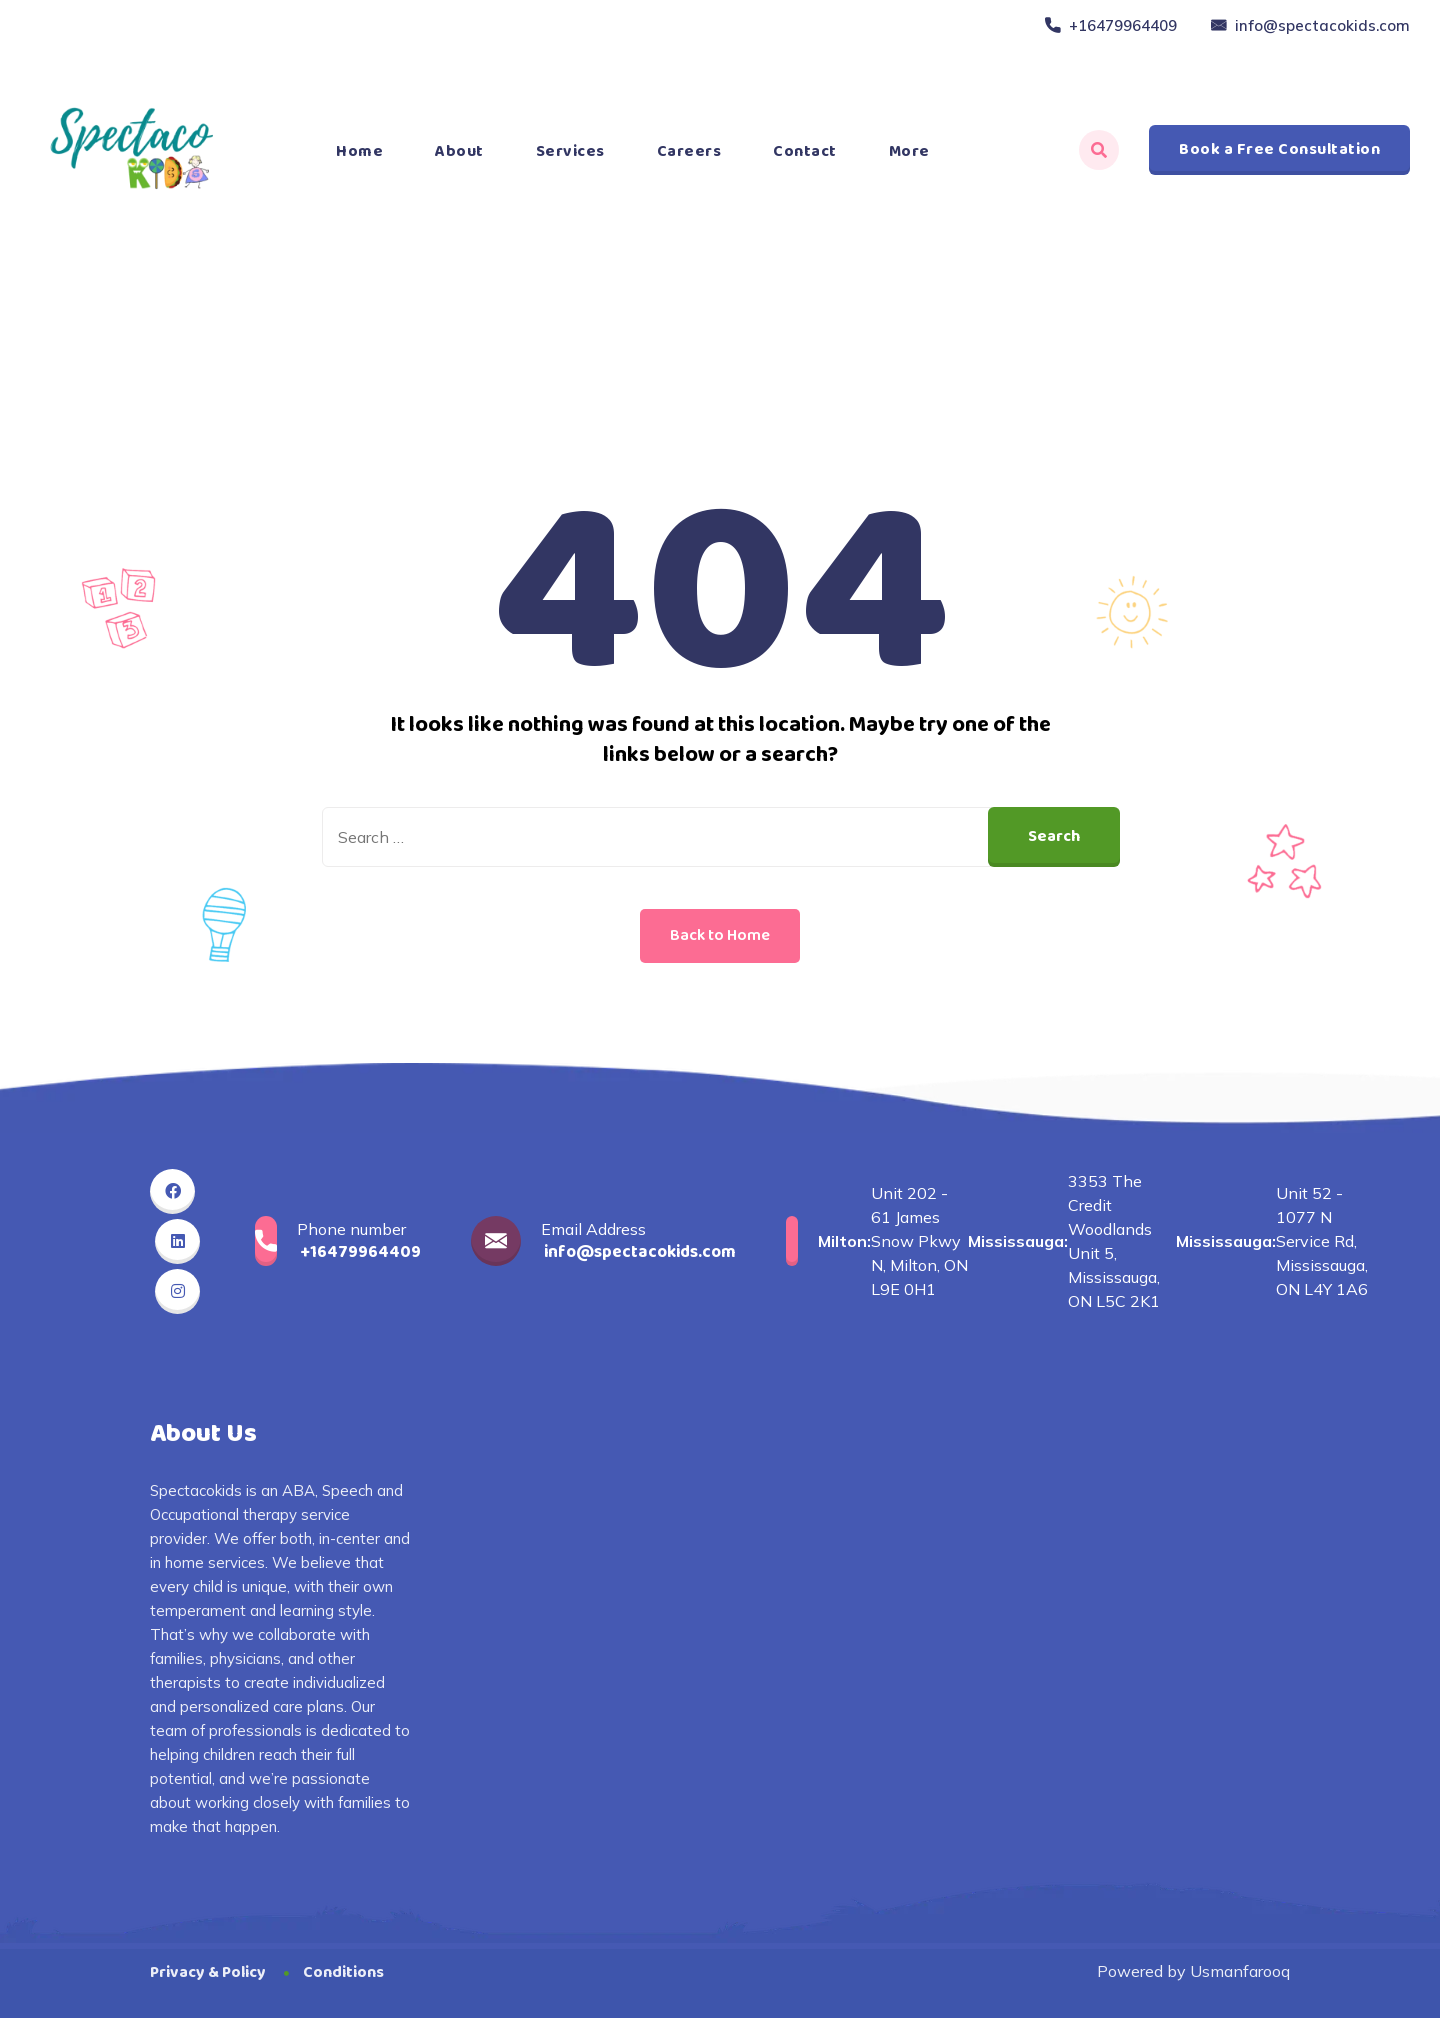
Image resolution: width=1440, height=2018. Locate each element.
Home (359, 151)
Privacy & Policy (208, 1972)
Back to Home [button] (720, 935)
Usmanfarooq (1240, 1971)
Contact (805, 151)
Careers (689, 151)
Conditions (343, 1972)
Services (570, 151)
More (909, 151)
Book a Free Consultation (1279, 149)
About (459, 151)
